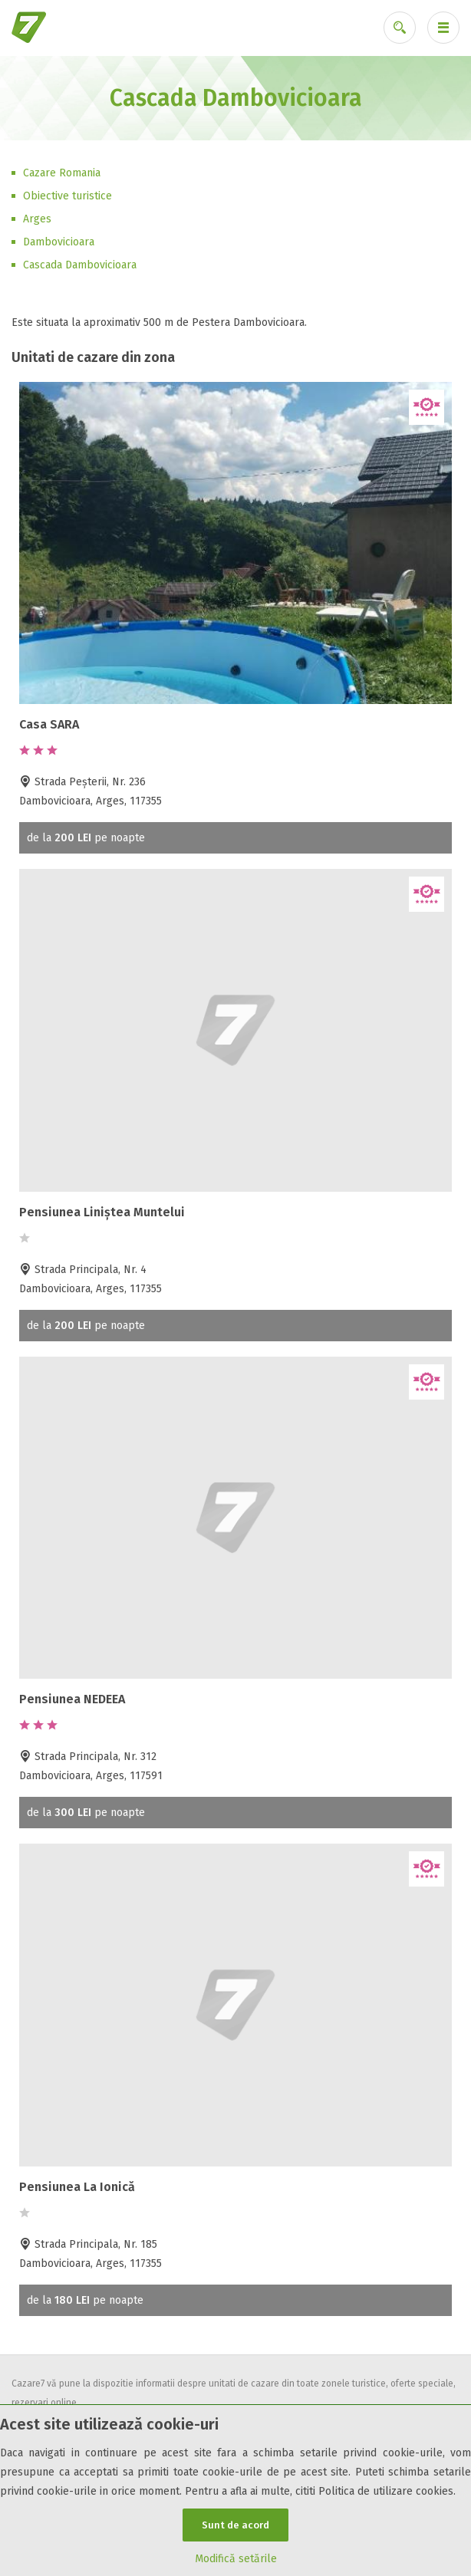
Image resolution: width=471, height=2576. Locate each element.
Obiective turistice (67, 195)
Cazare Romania (61, 172)
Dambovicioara (58, 241)
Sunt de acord (235, 2525)
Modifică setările (236, 2558)
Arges (37, 218)
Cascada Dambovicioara (80, 264)
